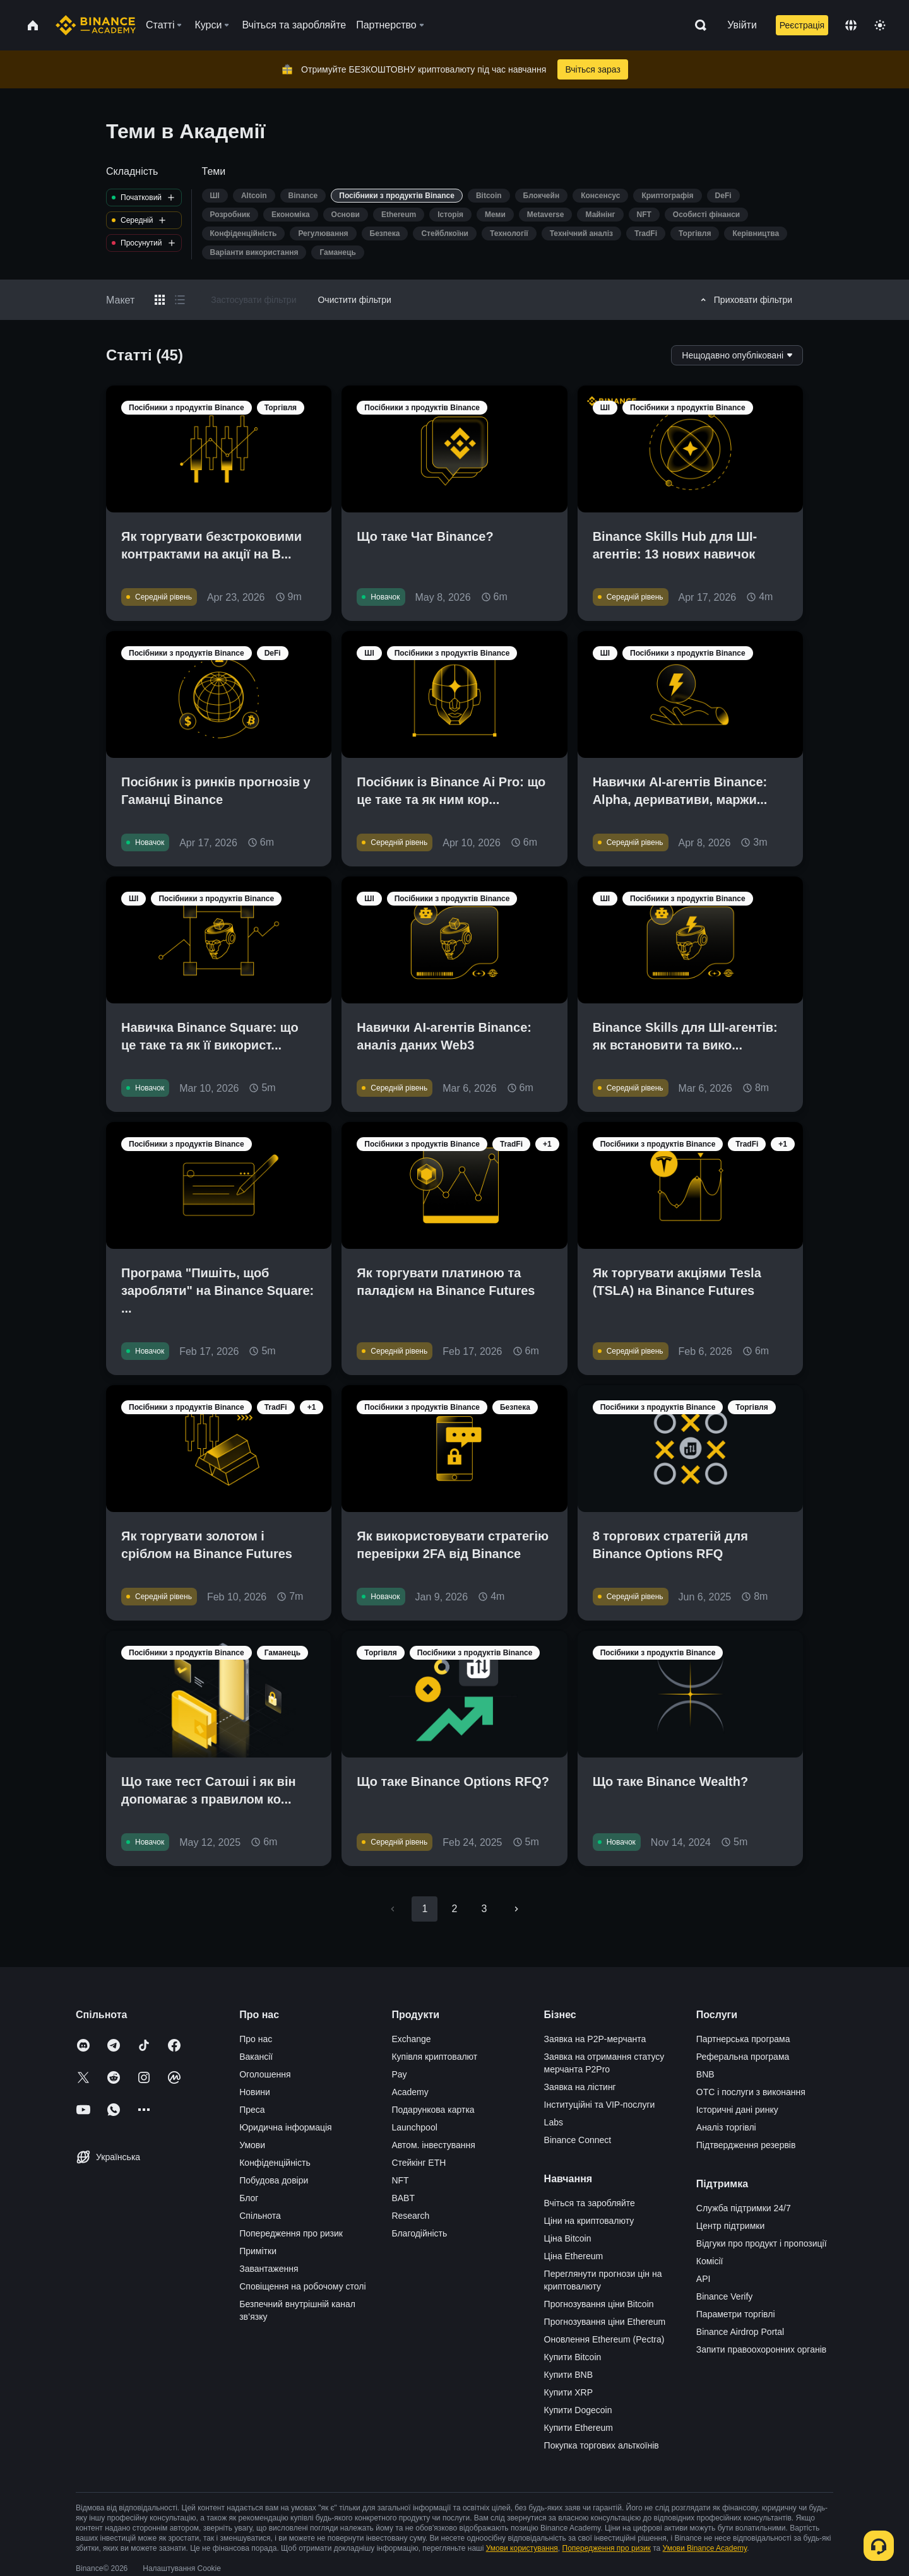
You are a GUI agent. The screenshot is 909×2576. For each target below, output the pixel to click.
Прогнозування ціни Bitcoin (599, 2304)
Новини (254, 2092)
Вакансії (256, 2057)
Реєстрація (802, 25)
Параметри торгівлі (735, 2314)
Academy (409, 2092)
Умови (252, 2145)
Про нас (255, 2039)
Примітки (257, 2251)
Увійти (742, 25)
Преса (251, 2110)
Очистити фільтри (354, 300)
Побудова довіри (273, 2180)
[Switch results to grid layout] (160, 300)
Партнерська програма (743, 2039)
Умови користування (522, 2548)
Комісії (709, 2261)
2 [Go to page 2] (454, 1908)
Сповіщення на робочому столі (302, 2286)
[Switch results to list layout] (180, 300)
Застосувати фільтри (253, 300)
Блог (248, 2198)
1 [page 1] (424, 1908)
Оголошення (264, 2074)
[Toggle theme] (880, 25)
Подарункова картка (432, 2110)
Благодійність (419, 2233)
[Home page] (96, 25)
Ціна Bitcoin (567, 2238)
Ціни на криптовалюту (589, 2221)
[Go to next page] (516, 1909)
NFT (399, 2180)
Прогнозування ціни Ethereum (605, 2322)
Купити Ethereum (578, 2428)
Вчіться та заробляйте (589, 2203)
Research (410, 2216)
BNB (705, 2074)
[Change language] (851, 25)
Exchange (411, 2039)
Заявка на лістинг (580, 2087)
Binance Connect (578, 2140)
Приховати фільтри (744, 299)
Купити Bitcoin (573, 2357)
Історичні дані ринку (737, 2110)
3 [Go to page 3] (484, 1908)
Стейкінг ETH (418, 2163)
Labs (553, 2122)
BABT (403, 2198)
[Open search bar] (697, 25)
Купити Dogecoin (578, 2410)
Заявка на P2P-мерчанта (595, 2039)
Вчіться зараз (593, 69)
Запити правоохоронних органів (761, 2349)
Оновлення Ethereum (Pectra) (604, 2339)
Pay (399, 2074)
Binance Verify (724, 2296)
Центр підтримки (730, 2226)
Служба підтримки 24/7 (743, 2208)
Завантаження (268, 2269)
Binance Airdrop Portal (740, 2332)
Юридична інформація (285, 2127)
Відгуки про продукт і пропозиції (761, 2243)
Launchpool (414, 2127)
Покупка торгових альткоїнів (601, 2445)
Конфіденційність (275, 2163)
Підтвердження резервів (746, 2145)
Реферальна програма (743, 2057)
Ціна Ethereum (573, 2256)
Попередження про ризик (291, 2233)
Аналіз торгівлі (726, 2127)
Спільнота (260, 2216)
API (703, 2279)
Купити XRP (568, 2392)
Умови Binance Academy (705, 2548)
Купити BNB (568, 2375)
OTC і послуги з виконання (750, 2092)
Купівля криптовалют (434, 2057)
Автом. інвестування (433, 2145)
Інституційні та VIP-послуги (599, 2105)
